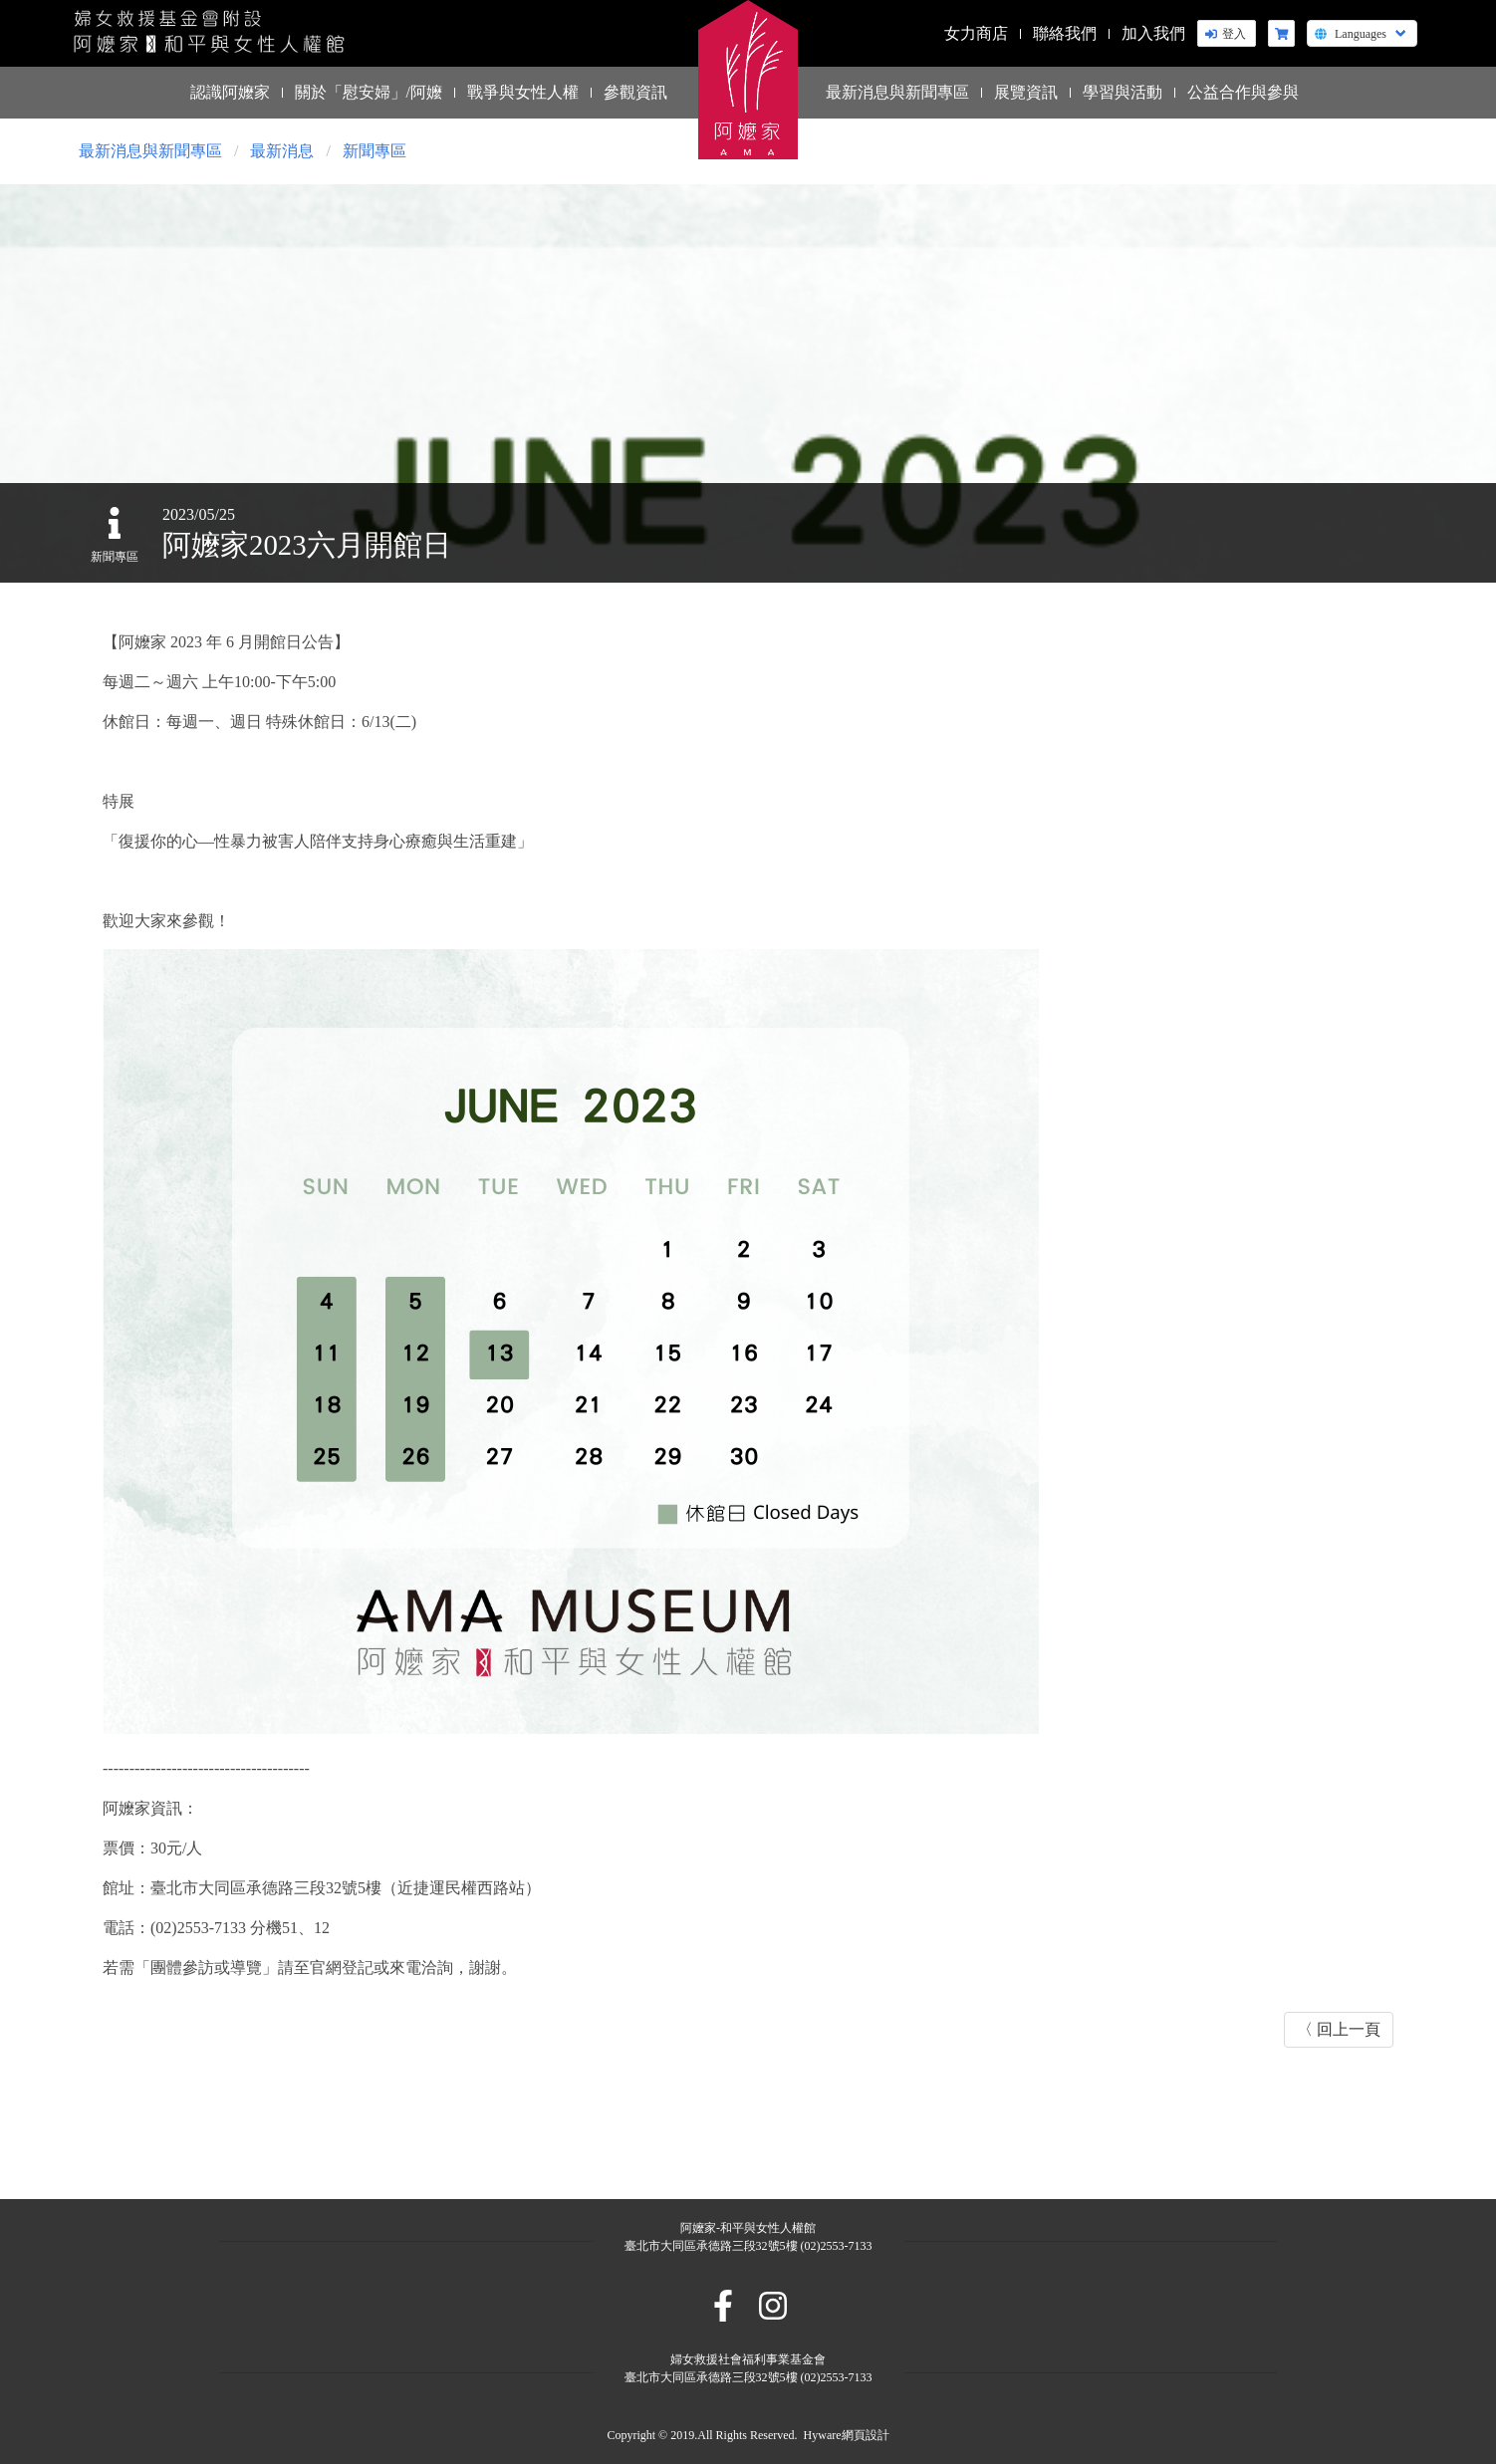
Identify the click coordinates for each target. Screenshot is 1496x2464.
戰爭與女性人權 (523, 92)
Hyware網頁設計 (846, 2435)
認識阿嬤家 (230, 92)
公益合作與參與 (1243, 92)
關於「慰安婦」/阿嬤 (368, 92)
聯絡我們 (1065, 33)
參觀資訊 (635, 92)
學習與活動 (1122, 92)
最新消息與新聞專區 (897, 92)
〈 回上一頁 (1338, 2029)
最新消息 (282, 150)
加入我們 (1153, 33)
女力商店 (976, 33)
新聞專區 (374, 150)
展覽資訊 (1026, 92)
